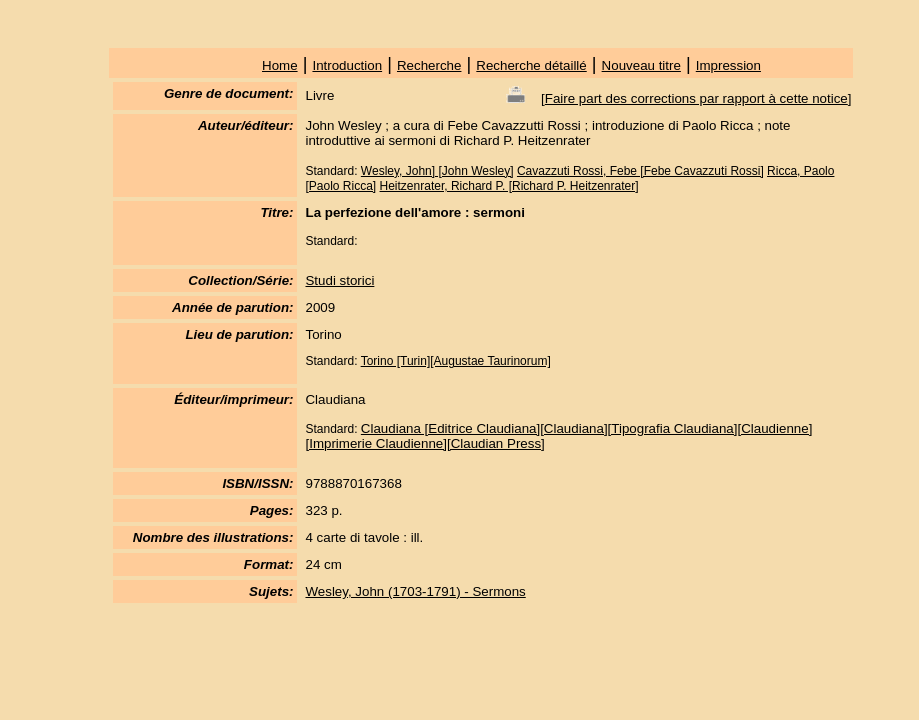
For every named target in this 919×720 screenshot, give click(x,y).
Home (280, 65)
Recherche (429, 65)
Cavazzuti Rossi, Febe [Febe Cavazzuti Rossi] (640, 171)
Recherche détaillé (531, 65)
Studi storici (339, 280)
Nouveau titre (641, 65)
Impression (728, 65)
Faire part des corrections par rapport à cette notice (696, 98)
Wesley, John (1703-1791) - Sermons (415, 591)
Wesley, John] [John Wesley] (437, 171)
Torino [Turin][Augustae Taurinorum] (456, 361)
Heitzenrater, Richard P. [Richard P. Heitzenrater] (509, 186)
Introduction (347, 65)
